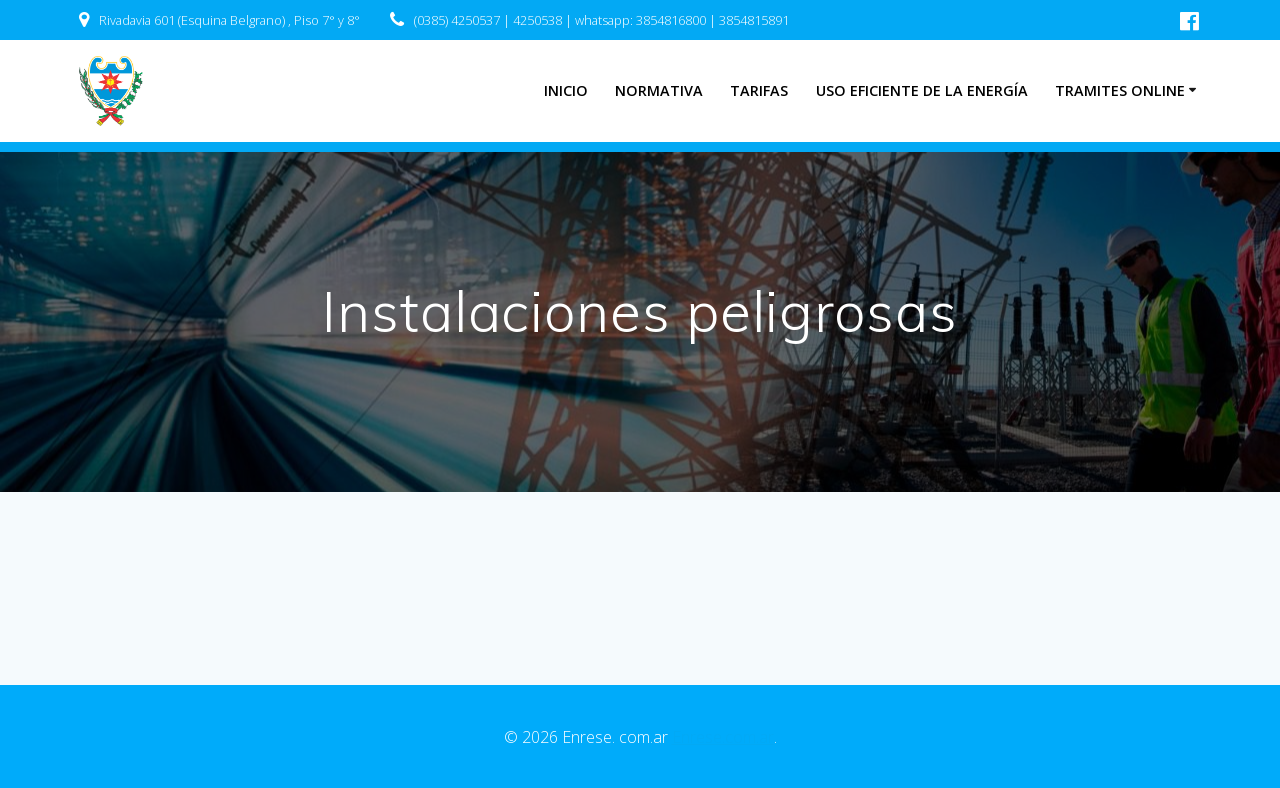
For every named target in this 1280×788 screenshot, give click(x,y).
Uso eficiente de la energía (922, 90)
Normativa (659, 90)
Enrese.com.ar (723, 737)
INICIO (566, 90)
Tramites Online (1120, 90)
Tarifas (759, 90)
